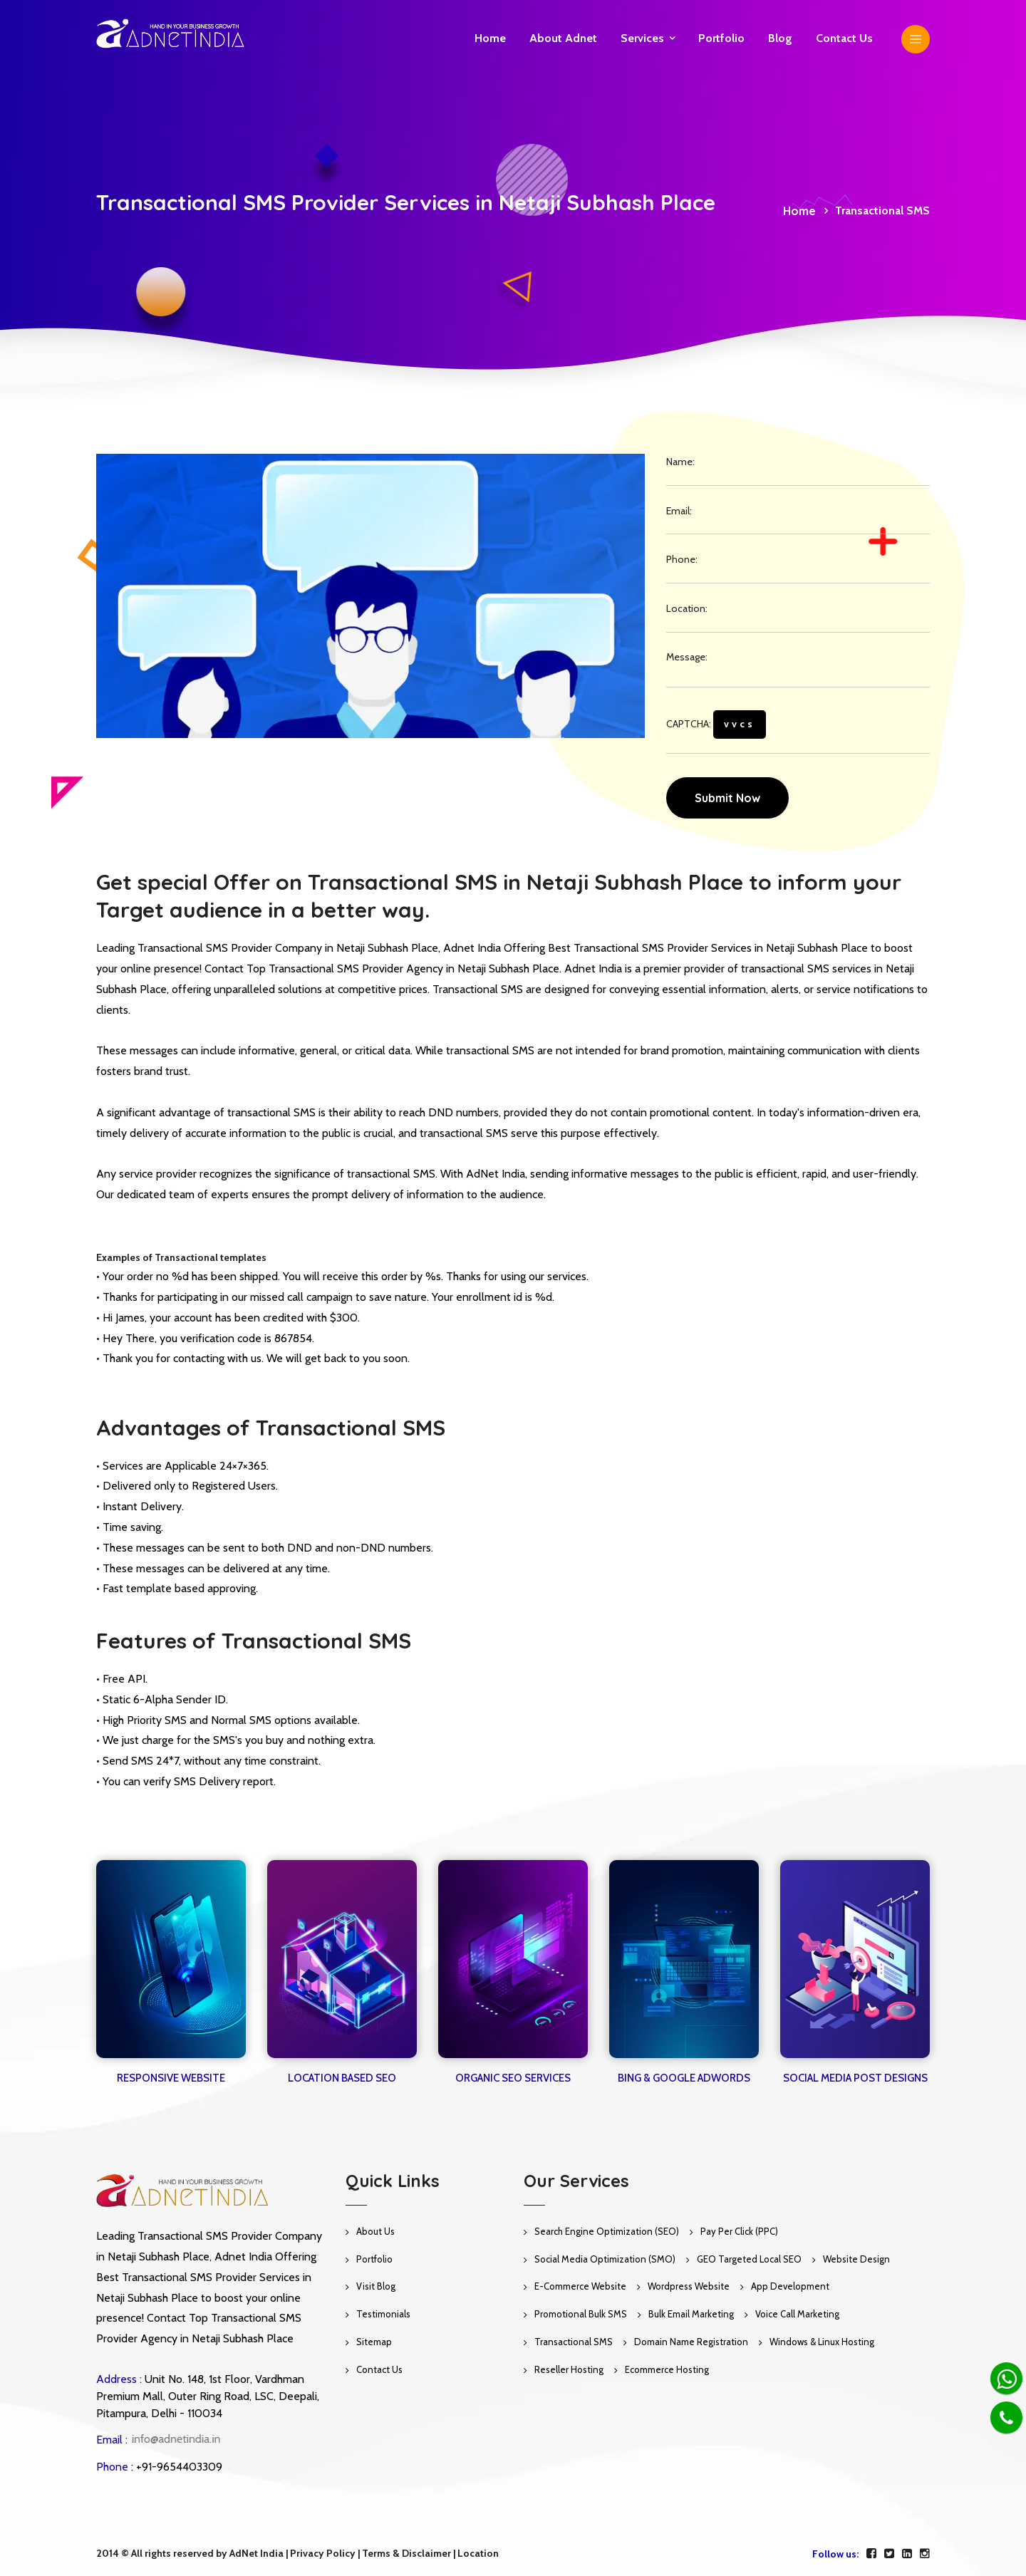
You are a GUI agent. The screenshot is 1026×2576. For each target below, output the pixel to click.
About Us (375, 2231)
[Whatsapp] (1006, 2378)
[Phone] (1006, 2417)
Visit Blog (375, 2286)
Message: (687, 656)
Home (490, 38)
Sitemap (374, 2341)
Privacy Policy (323, 2553)
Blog (780, 38)
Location (478, 2553)
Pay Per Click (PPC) (739, 2231)
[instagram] (925, 2553)
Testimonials (383, 2314)
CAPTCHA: (716, 724)
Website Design (856, 2259)
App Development (790, 2286)
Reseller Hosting (568, 2369)
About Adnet (563, 38)
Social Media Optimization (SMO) (604, 2259)
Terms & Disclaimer (406, 2553)
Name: (680, 461)
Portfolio (721, 38)
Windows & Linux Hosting (822, 2341)
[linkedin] (907, 2553)
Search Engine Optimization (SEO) (606, 2231)
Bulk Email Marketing (691, 2314)
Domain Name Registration (691, 2341)
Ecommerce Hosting (667, 2369)
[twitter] (889, 2553)
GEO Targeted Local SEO (749, 2259)
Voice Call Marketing (797, 2314)
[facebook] (871, 2553)
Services (642, 38)
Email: (679, 510)
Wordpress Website (689, 2286)
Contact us (844, 38)
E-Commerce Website (580, 2286)
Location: (687, 608)
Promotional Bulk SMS (580, 2314)
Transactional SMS (573, 2341)
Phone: (682, 559)
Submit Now (727, 798)
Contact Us (379, 2369)
